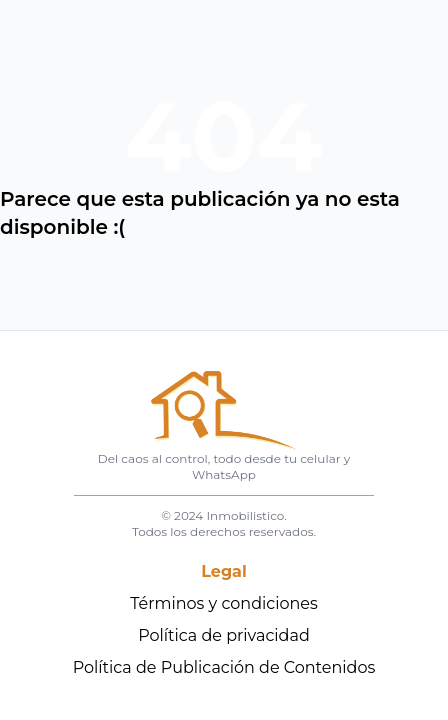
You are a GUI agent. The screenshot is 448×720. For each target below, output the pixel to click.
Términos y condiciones (224, 603)
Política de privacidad (224, 635)
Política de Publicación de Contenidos (224, 667)
